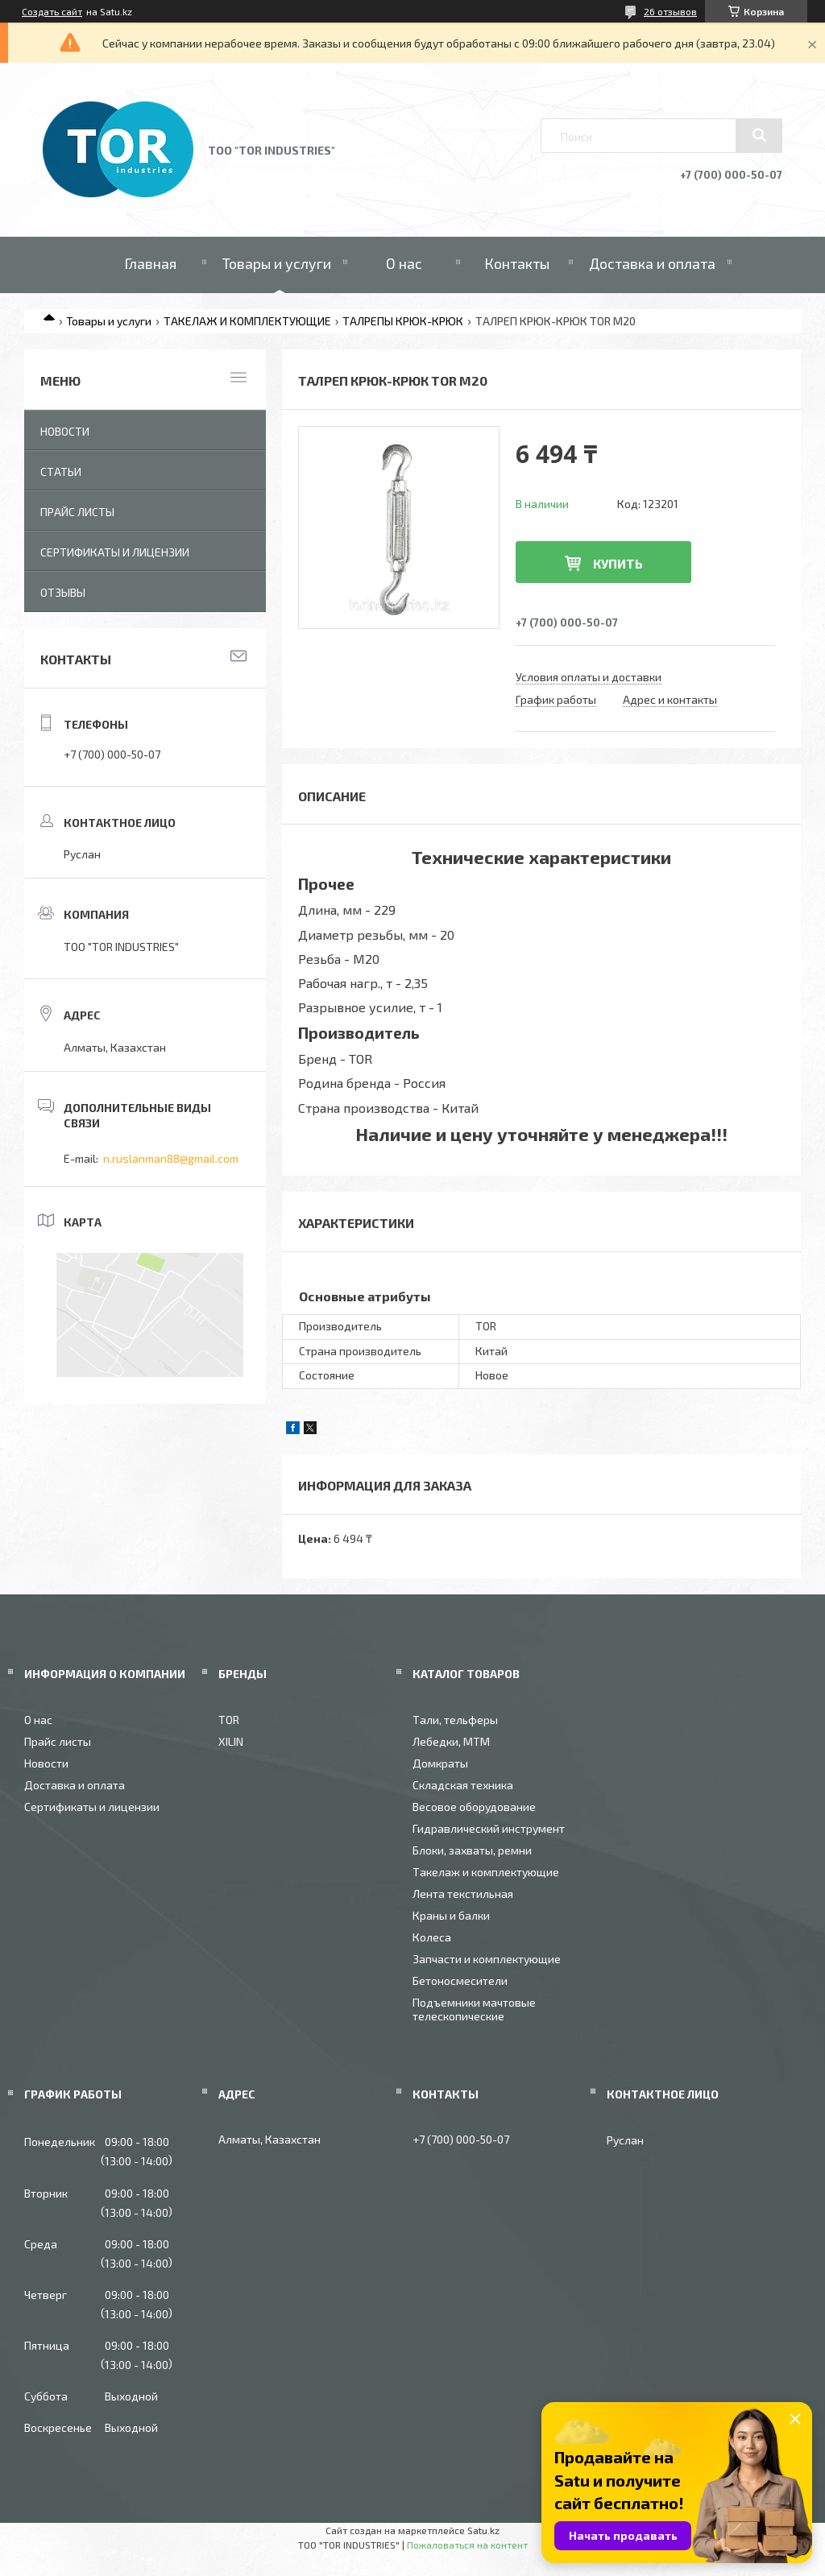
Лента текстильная (462, 1893)
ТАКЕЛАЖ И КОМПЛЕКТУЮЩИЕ (247, 321)
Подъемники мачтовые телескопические (474, 2009)
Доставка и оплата (652, 263)
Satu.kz (483, 2530)
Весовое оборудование (474, 1806)
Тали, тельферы (455, 1719)
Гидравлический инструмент (488, 1828)
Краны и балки (451, 1915)
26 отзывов (670, 11)
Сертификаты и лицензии (114, 552)
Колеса (431, 1937)
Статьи (60, 471)
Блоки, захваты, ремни (472, 1850)
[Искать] (759, 135)
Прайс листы (77, 512)
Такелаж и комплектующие (485, 1872)
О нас (404, 263)
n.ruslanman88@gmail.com (170, 1158)
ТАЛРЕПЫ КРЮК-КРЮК (402, 321)
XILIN (230, 1741)
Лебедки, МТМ (451, 1741)
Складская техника (462, 1785)
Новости (64, 431)
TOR (228, 1719)
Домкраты (440, 1763)
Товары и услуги (276, 263)
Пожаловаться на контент (467, 2544)
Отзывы (62, 592)
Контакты (516, 263)
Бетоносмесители (460, 1980)
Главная (150, 263)
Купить (618, 563)
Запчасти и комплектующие (486, 1959)
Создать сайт (52, 11)
